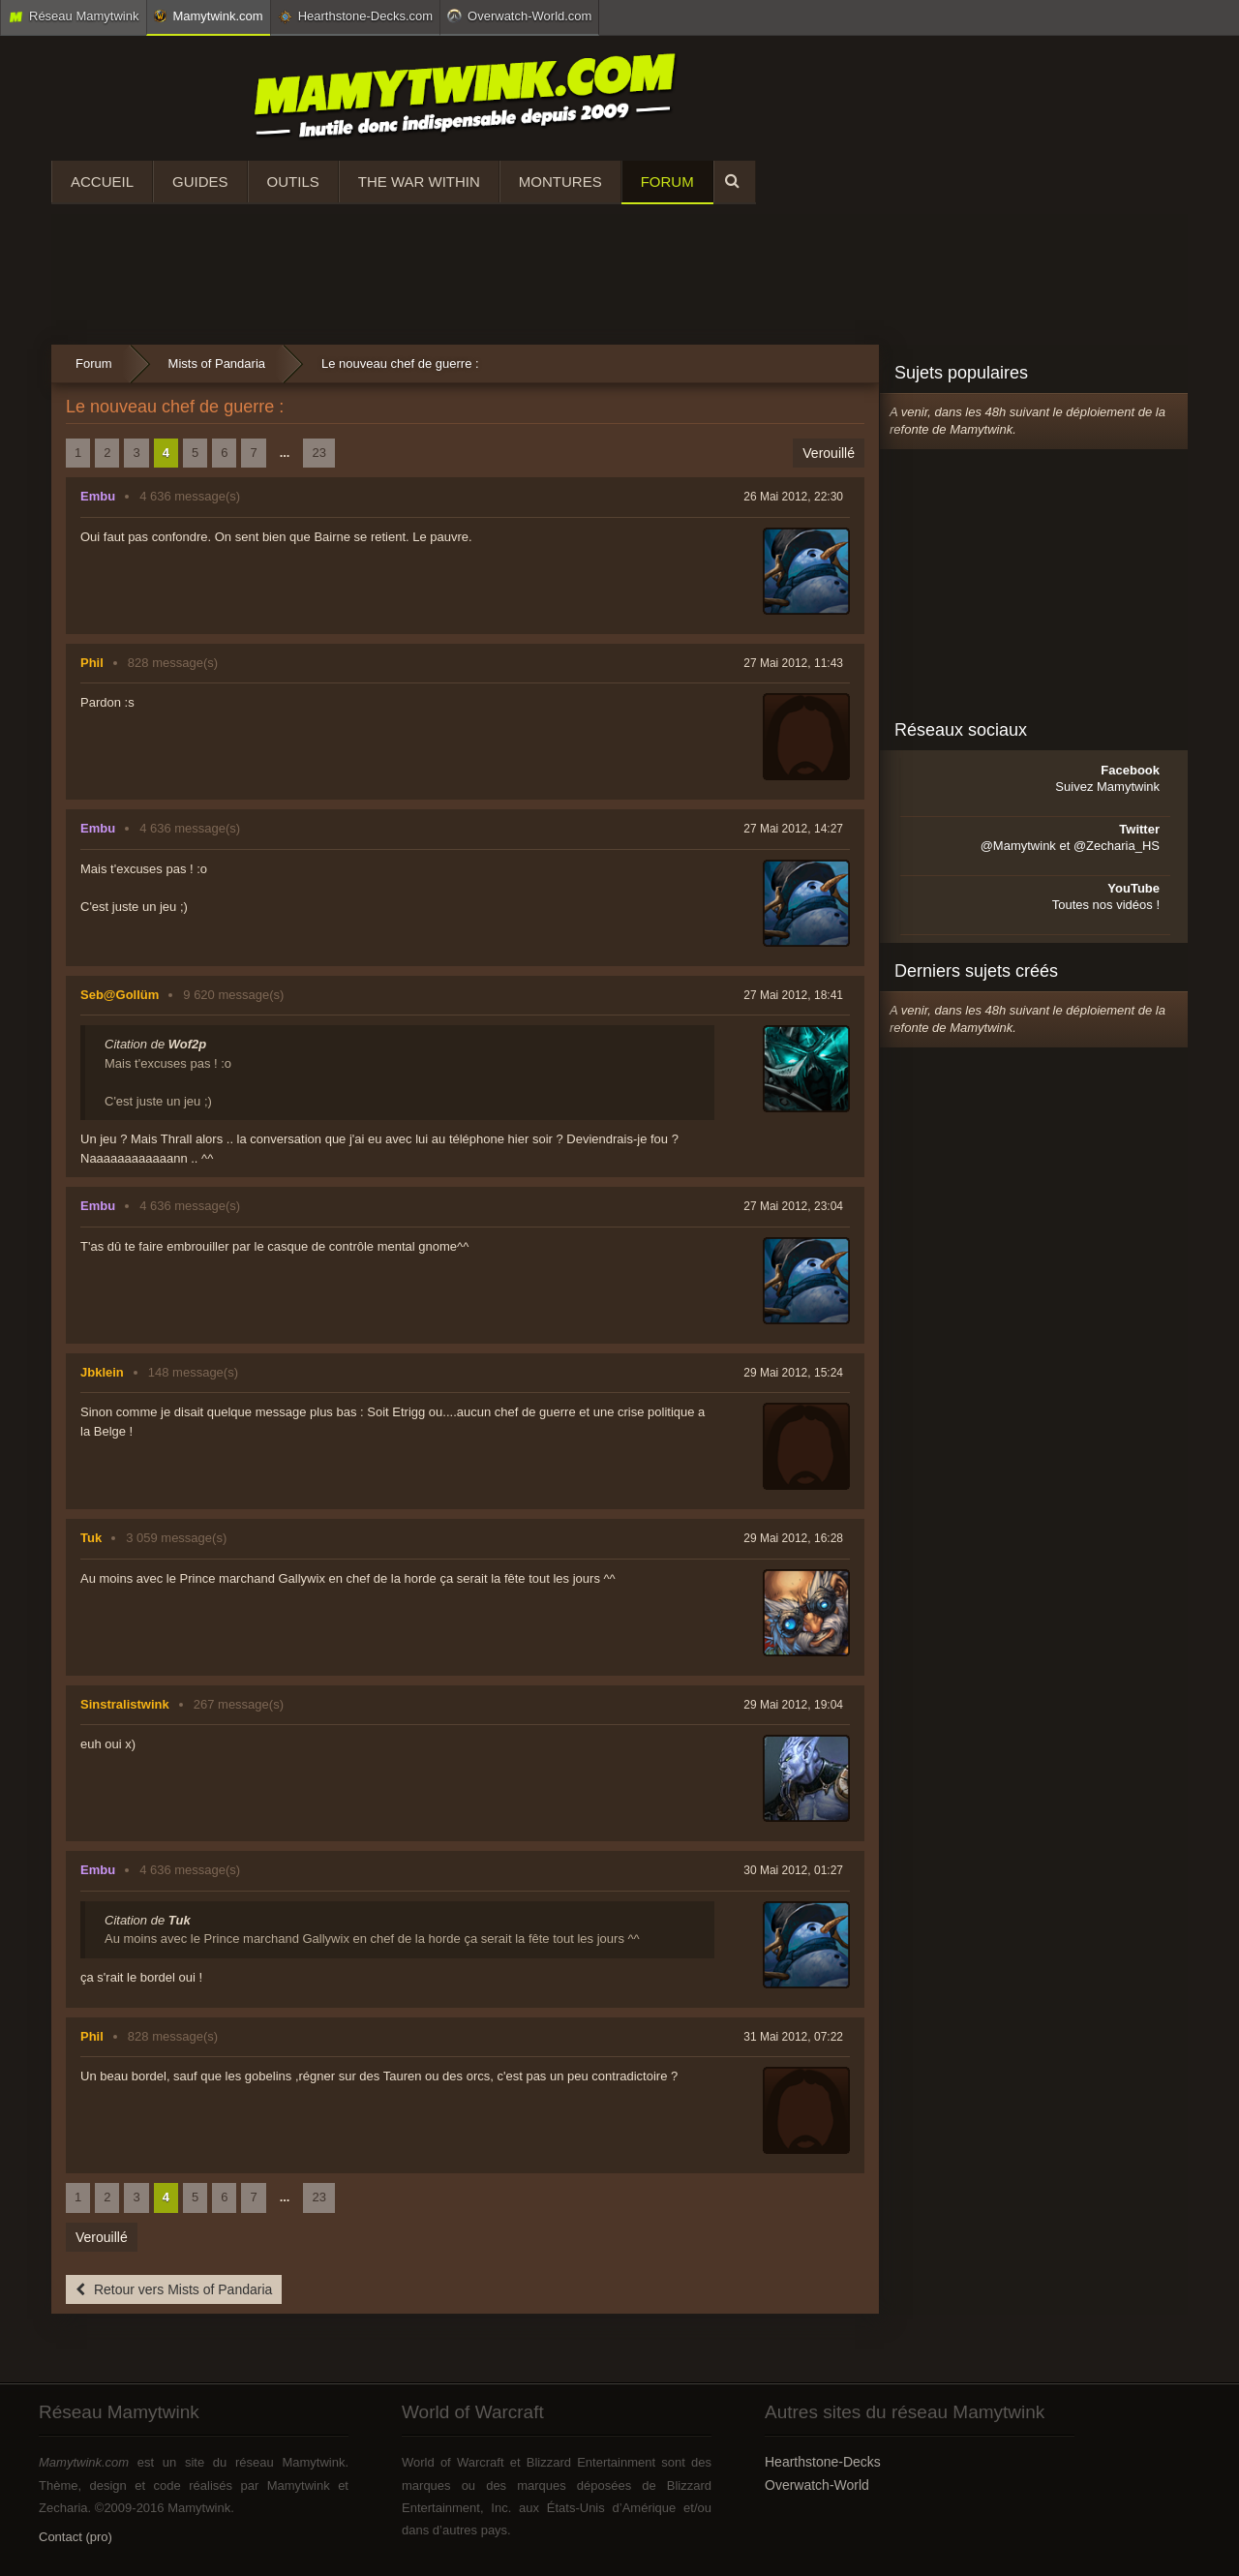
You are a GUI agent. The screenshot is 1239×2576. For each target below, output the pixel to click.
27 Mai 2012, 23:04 (793, 1206)
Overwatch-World (817, 2485)
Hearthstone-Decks (823, 2462)
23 (318, 452)
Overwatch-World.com (519, 15)
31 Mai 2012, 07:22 (793, 2037)
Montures (560, 181)
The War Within (419, 181)
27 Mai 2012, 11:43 (793, 663)
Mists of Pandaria (216, 363)
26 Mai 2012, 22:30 (793, 496)
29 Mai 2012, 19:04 (793, 1705)
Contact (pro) (75, 2537)
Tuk (91, 1537)
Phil (92, 662)
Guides (200, 181)
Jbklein (102, 1372)
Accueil (102, 181)
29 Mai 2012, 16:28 (793, 1538)
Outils (293, 181)
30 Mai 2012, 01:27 (793, 1870)
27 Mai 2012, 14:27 (793, 828)
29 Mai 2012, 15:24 (793, 1372)
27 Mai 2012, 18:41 (793, 995)
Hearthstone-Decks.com (355, 16)
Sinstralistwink (124, 1704)
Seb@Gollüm (119, 994)
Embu (97, 496)
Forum (667, 181)
